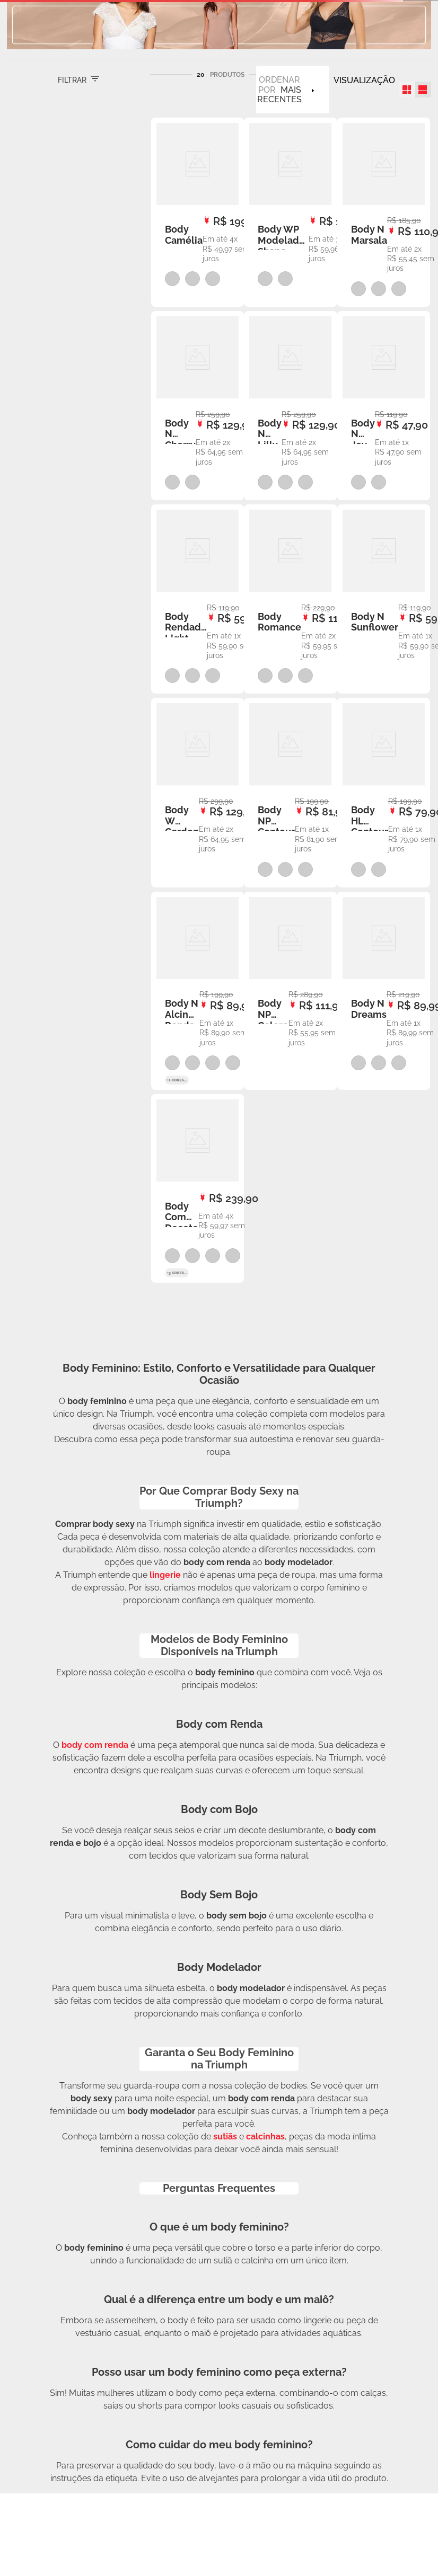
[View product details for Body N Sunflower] (384, 599)
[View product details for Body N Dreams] (384, 991)
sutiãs (225, 2136)
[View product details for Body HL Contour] (384, 792)
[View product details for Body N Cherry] (197, 405)
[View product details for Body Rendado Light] (197, 599)
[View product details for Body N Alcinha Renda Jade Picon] (197, 991)
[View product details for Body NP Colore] (290, 991)
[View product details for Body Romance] (290, 599)
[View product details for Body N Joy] (384, 405)
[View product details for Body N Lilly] (290, 405)
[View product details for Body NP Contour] (290, 792)
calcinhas (265, 2136)
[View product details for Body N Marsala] (384, 212)
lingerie (165, 1575)
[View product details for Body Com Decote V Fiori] (197, 1188)
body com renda (95, 1745)
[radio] (407, 89)
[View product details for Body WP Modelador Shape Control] (290, 212)
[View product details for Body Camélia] (197, 212)
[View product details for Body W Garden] (197, 792)
